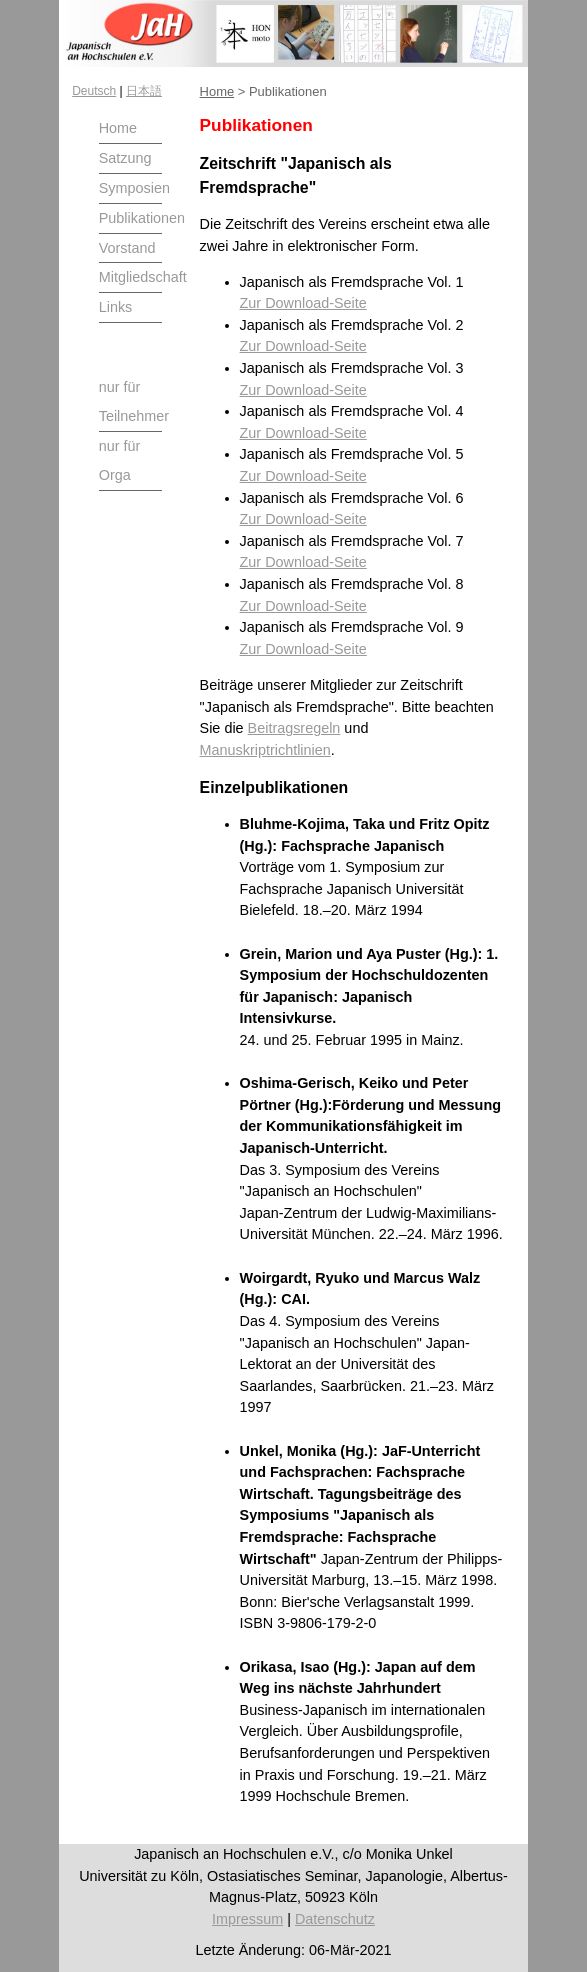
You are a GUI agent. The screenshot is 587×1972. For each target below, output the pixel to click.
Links (116, 307)
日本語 (144, 91)
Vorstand (127, 248)
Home (118, 128)
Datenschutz (335, 1919)
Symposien (134, 188)
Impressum (247, 1919)
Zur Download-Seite (303, 303)
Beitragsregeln (294, 728)
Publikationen (142, 218)
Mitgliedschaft (143, 277)
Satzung (125, 158)
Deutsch (94, 91)
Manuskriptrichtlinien (265, 750)
